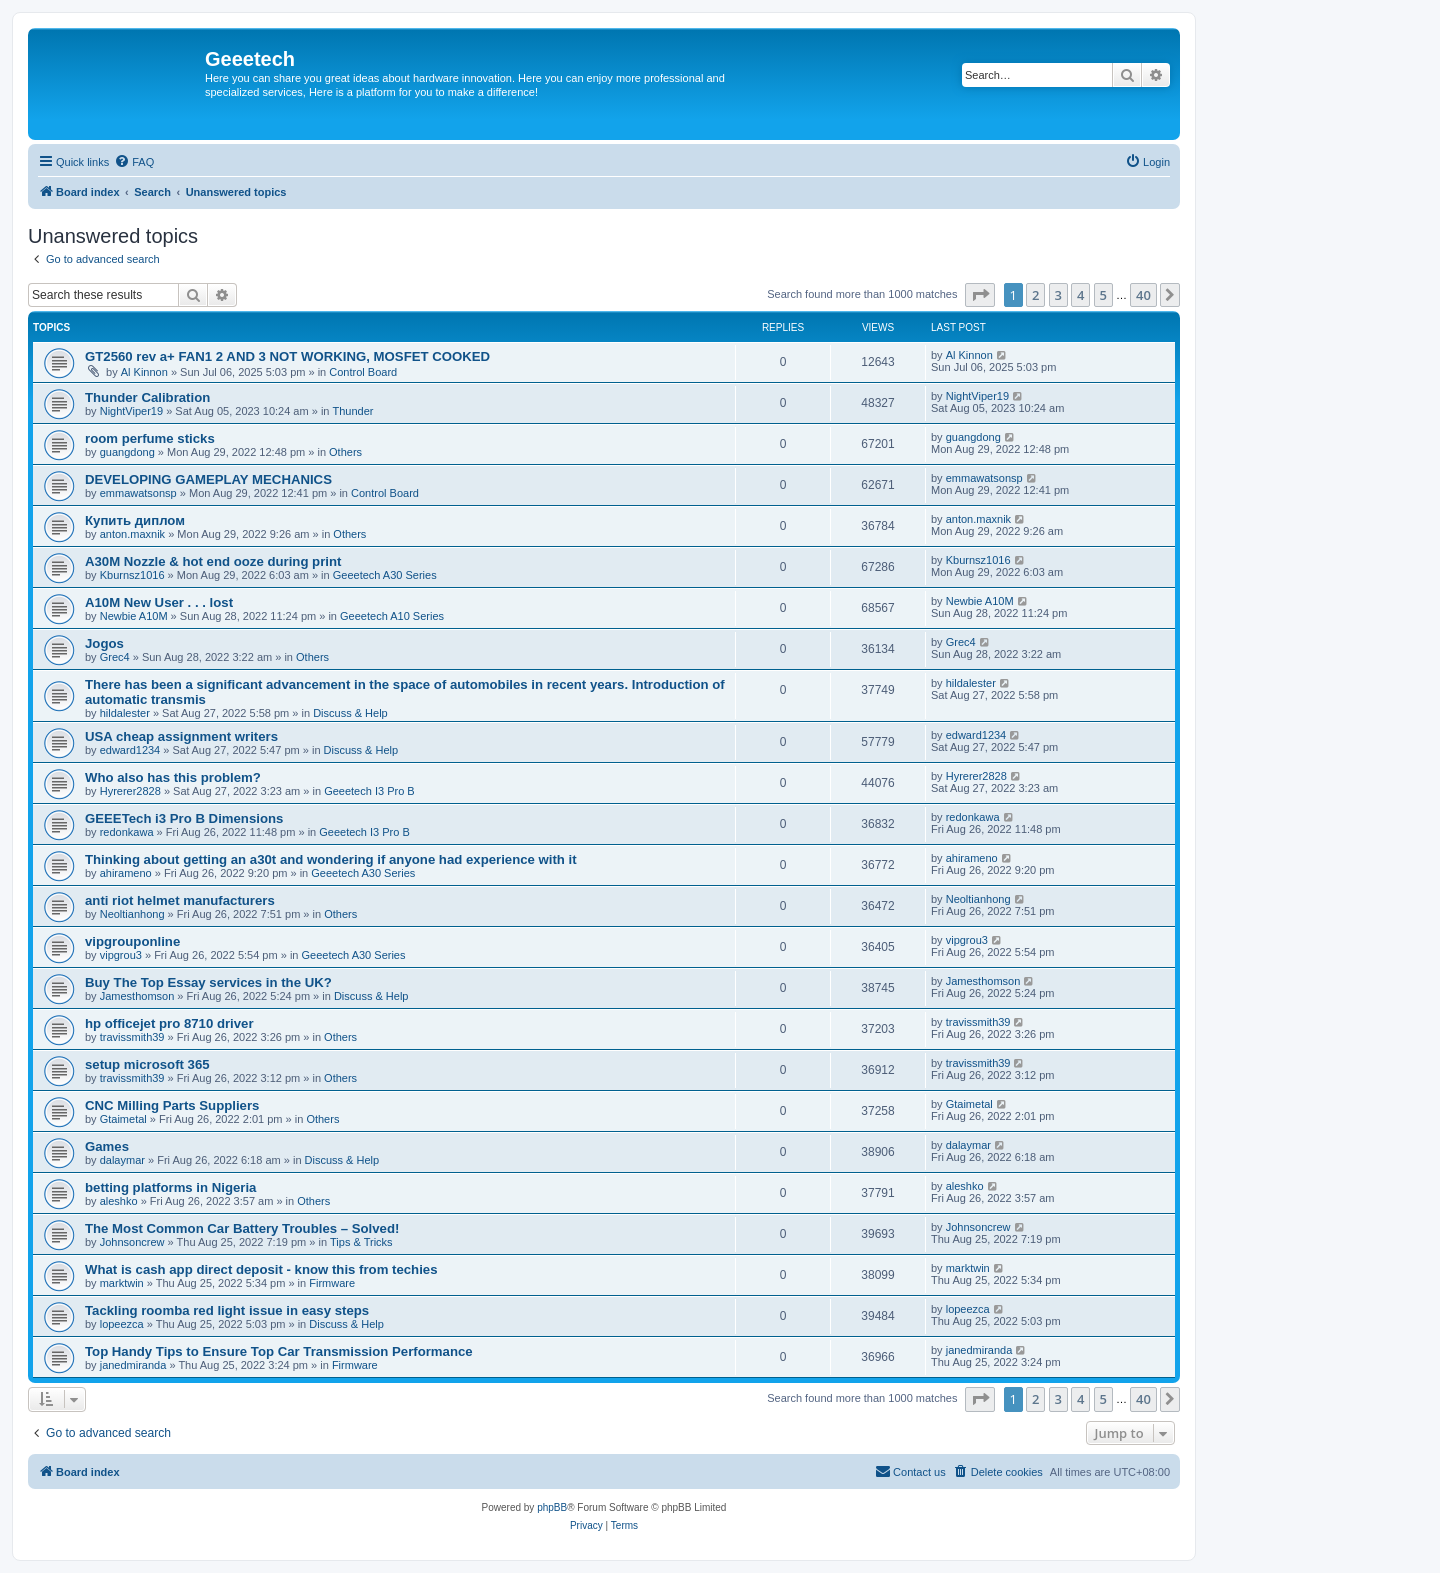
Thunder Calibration (147, 397)
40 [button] (1143, 295)
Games (107, 1146)
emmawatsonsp (138, 493)
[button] (980, 295)
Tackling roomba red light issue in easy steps (227, 1310)
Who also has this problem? (173, 777)
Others (345, 452)
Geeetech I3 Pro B (369, 791)
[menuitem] (134, 162)
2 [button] (1035, 295)
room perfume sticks (150, 438)
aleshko (119, 1201)
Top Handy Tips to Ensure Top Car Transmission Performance (279, 1351)
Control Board (363, 372)
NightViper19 (131, 411)
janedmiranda (133, 1365)
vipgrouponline (132, 941)
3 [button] (1058, 295)
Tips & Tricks (361, 1242)
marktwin (122, 1283)
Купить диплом (135, 520)
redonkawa (127, 832)
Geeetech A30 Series (385, 575)
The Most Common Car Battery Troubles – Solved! (242, 1228)
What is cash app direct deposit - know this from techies (261, 1269)
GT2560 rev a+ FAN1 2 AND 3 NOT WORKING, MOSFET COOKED (287, 356)
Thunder (353, 411)
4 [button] (1080, 295)
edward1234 (130, 750)
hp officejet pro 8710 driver (169, 1023)
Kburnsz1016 (132, 575)
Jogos (104, 643)
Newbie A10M (134, 616)
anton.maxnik (132, 534)
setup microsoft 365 (147, 1064)
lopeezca (122, 1324)
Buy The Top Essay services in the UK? (208, 982)
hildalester (125, 713)
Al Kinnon (144, 372)
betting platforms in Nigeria (170, 1187)
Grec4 (115, 657)
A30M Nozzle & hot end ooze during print (213, 561)
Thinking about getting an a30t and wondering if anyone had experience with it (331, 859)
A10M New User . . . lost (159, 602)
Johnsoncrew (132, 1242)
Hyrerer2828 (130, 791)
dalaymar (122, 1160)
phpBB (552, 1507)
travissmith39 (132, 1037)
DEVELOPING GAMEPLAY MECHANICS (208, 479)
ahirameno (126, 873)
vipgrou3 (121, 955)
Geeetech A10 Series (392, 616)
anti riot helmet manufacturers (180, 900)
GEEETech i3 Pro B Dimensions (184, 818)
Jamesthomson (137, 996)
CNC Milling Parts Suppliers (172, 1105)
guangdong (127, 452)
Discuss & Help (350, 713)
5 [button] (1103, 295)
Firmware (332, 1283)
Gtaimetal (123, 1119)
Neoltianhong (132, 914)
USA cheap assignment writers (181, 736)
